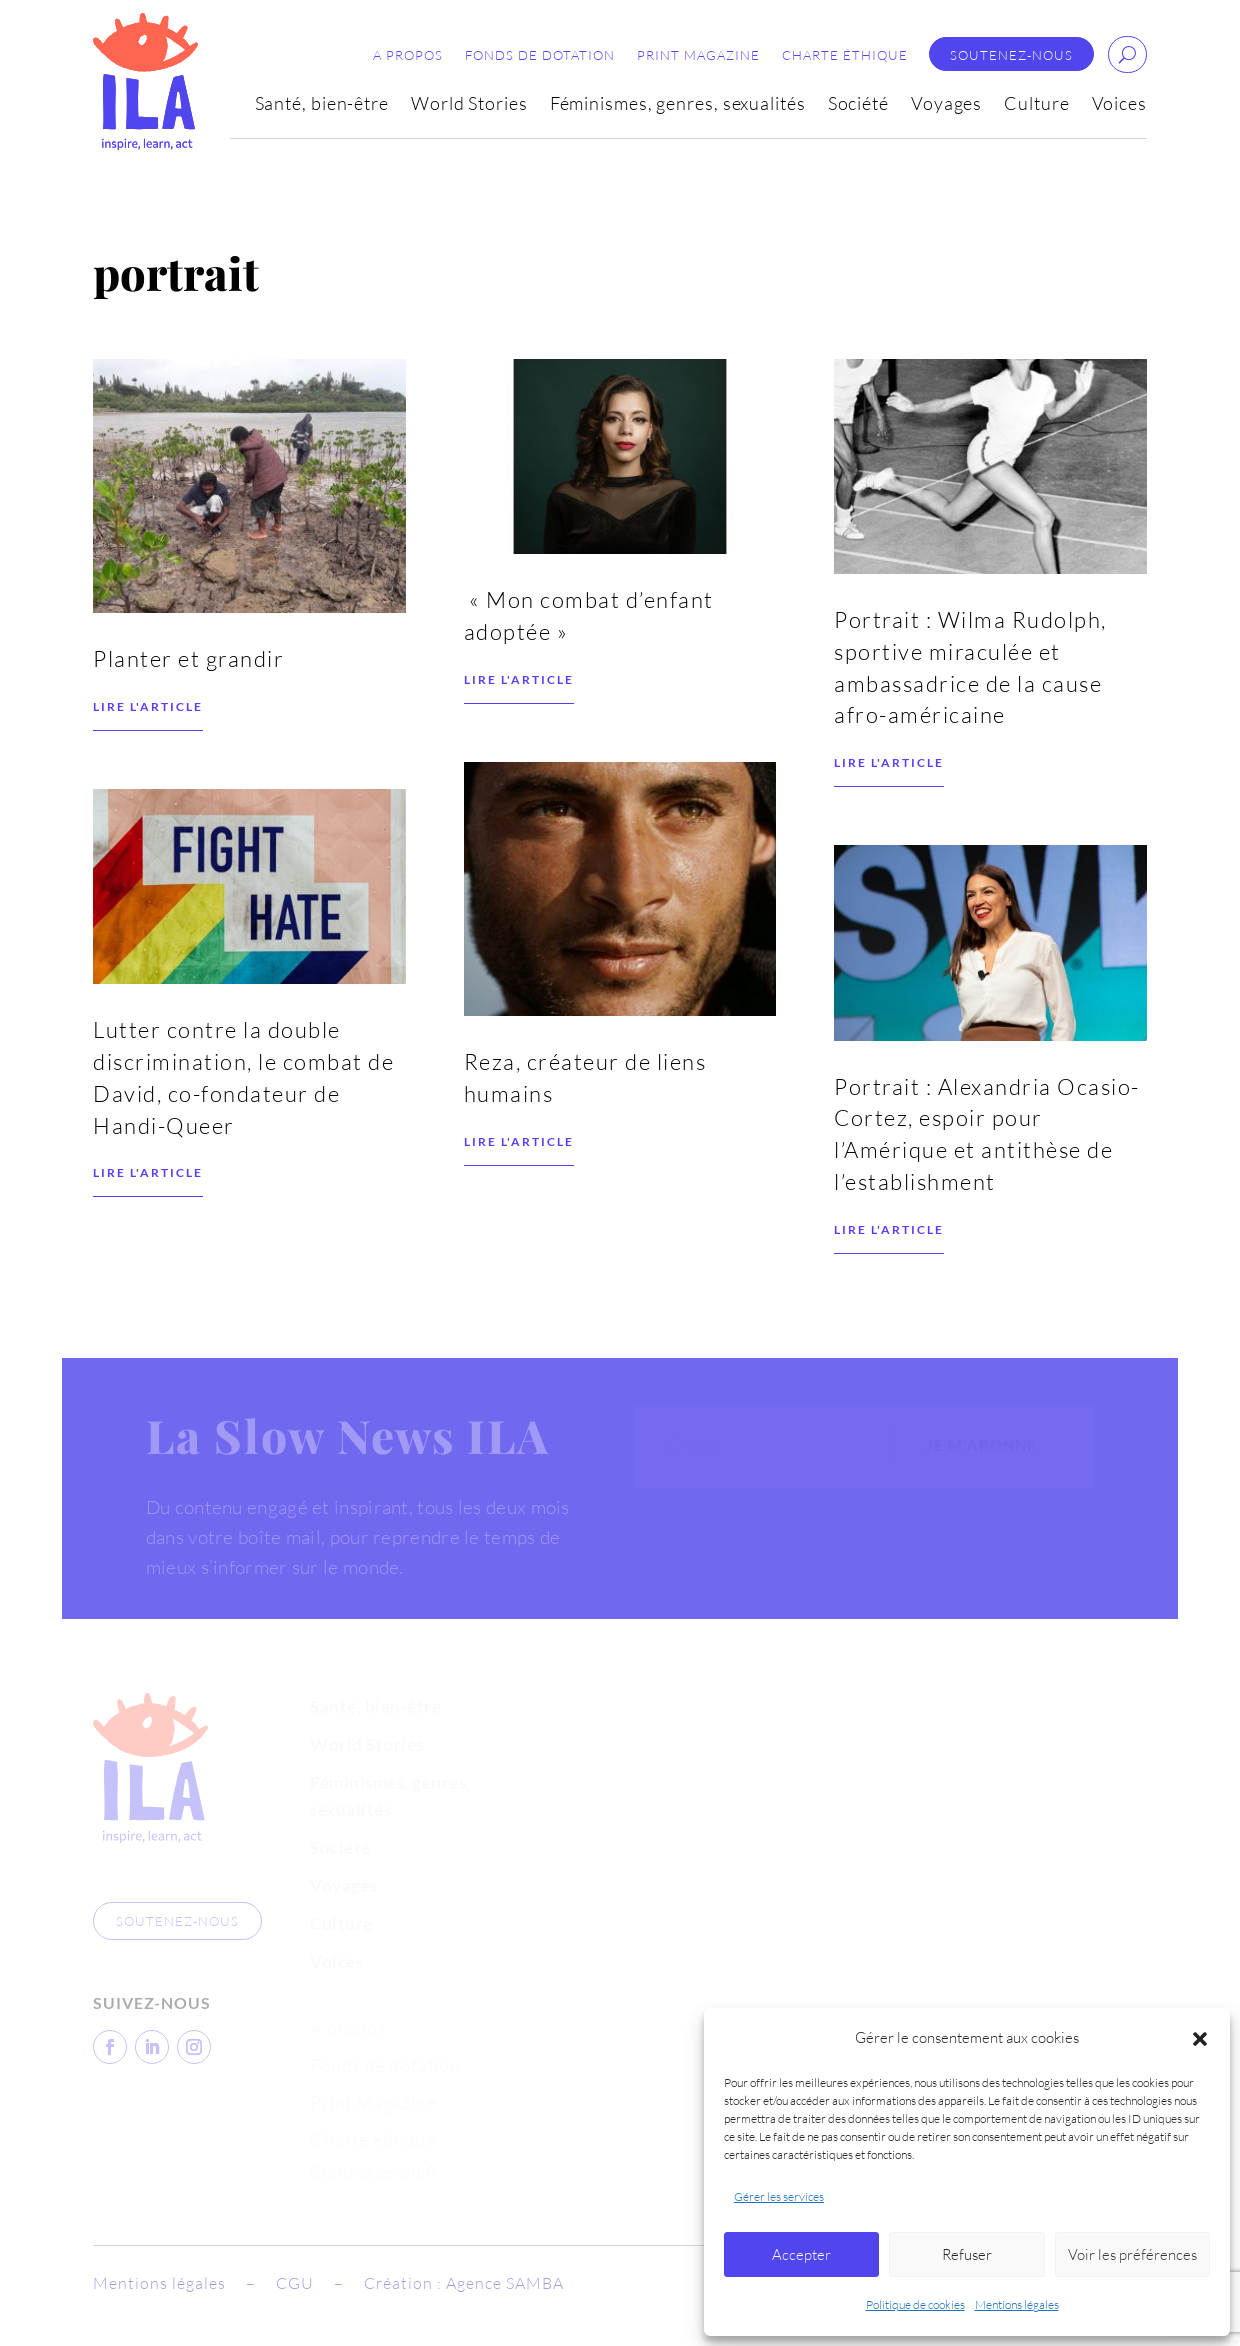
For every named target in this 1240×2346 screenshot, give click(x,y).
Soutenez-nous (1011, 55)
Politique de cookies (915, 2304)
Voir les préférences (1132, 2254)
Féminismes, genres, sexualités (678, 105)
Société (858, 105)
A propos (408, 55)
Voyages (946, 105)
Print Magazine (698, 55)
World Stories (469, 105)
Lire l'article (148, 796)
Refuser (967, 2254)
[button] (1200, 2039)
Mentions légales (1017, 2304)
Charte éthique (845, 55)
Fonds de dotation (540, 55)
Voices (1119, 105)
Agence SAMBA (505, 2283)
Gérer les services (779, 2196)
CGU (295, 2283)
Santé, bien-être (322, 105)
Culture (1036, 105)
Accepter (801, 2254)
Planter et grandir (188, 748)
